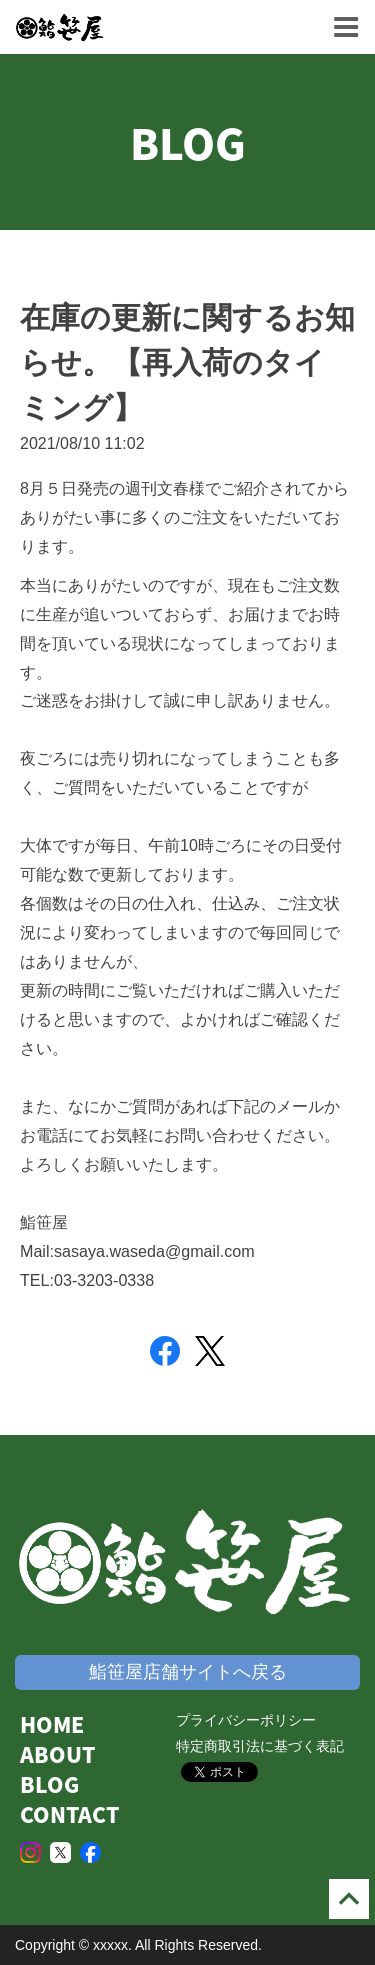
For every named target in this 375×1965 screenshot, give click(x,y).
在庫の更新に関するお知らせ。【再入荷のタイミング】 (187, 362)
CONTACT (69, 1814)
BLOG (49, 1784)
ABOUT (57, 1754)
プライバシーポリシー (246, 1720)
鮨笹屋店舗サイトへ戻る (188, 1672)
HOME (52, 1724)
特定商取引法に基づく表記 (260, 1746)
